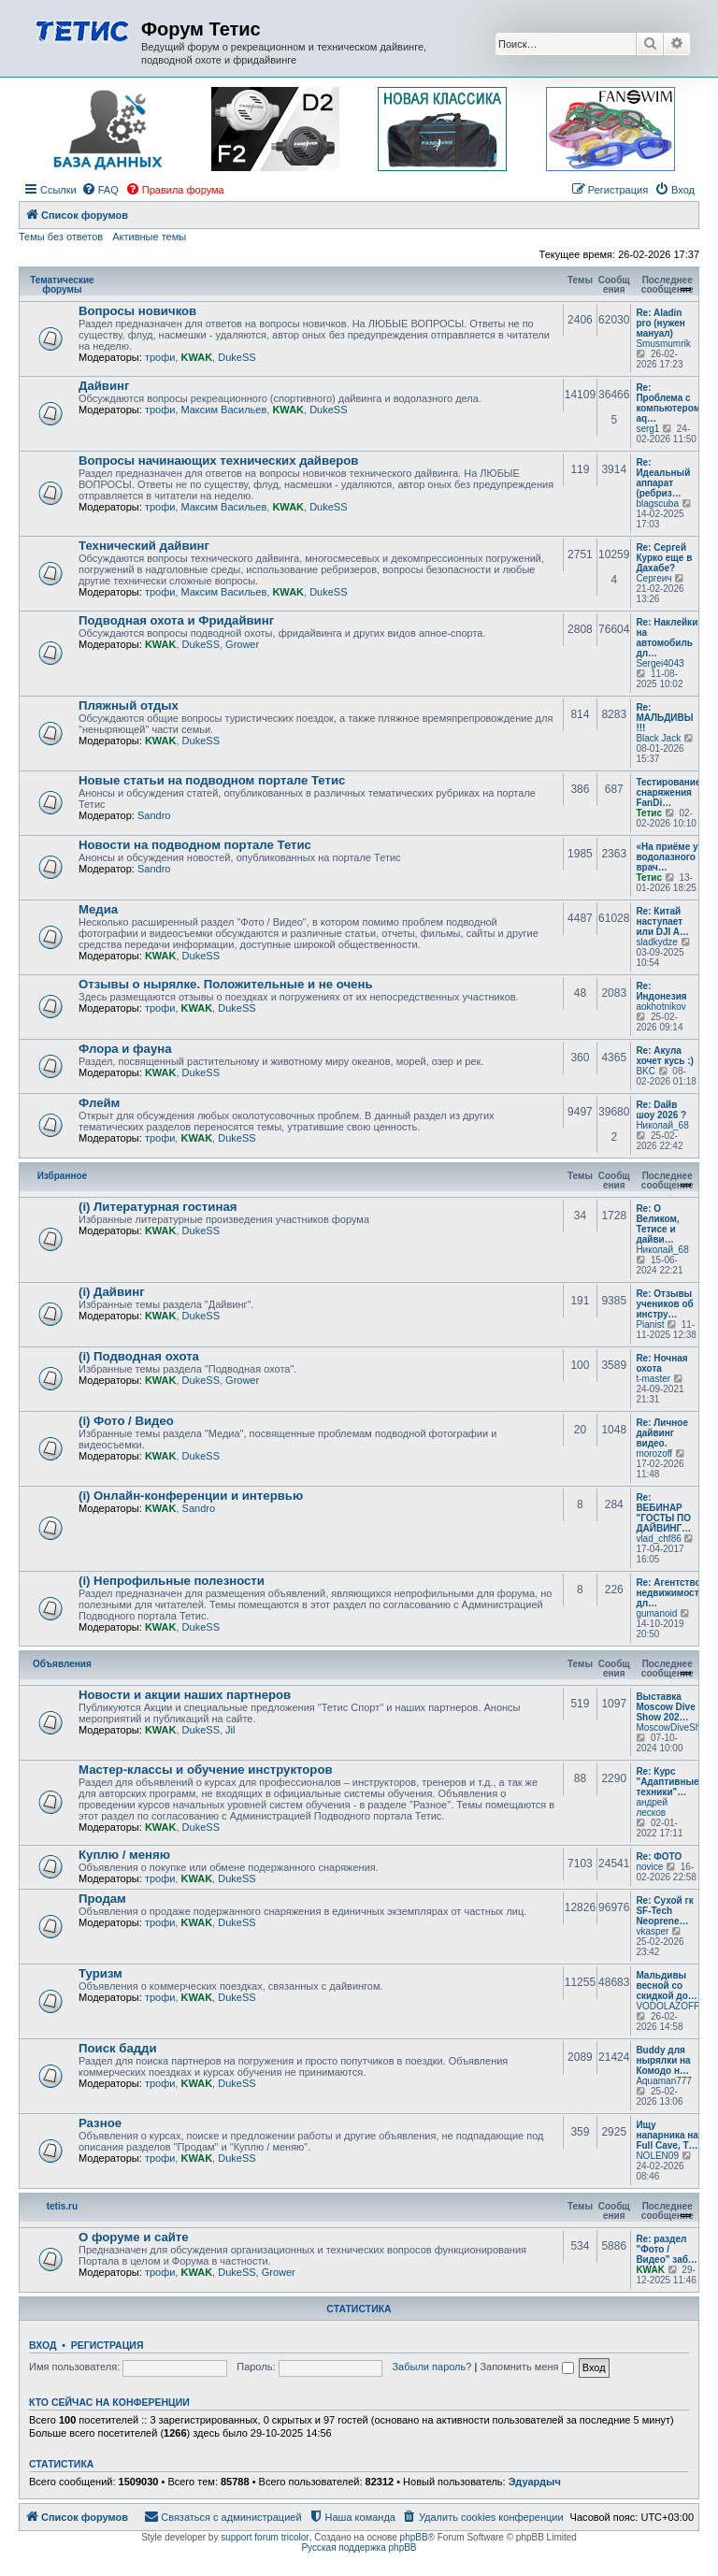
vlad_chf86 (658, 1538)
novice (649, 1867)
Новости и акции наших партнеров (185, 1695)
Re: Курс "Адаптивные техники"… (667, 1781)
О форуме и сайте (134, 2237)
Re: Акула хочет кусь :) (665, 1055)
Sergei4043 (659, 663)
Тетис (649, 813)
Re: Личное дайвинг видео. (662, 1433)
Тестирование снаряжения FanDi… (668, 792)
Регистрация (107, 2345)
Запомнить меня (526, 2366)
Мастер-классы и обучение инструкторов (206, 1770)
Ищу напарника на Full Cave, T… (666, 2135)
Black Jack (658, 738)
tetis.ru (62, 2206)
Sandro (153, 815)
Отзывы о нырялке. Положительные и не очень (226, 984)
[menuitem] (100, 190)
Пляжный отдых (129, 705)
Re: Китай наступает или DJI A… (662, 921)
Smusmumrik (663, 343)
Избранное (62, 1176)
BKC (645, 1071)
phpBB (414, 2537)
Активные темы (149, 236)
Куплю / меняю (124, 1855)
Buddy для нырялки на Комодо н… (663, 2060)
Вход (42, 2345)
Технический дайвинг (144, 546)
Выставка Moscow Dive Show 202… (665, 1706)
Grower (242, 644)
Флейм (99, 1103)
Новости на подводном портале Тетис (195, 845)
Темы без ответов (61, 236)
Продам (102, 1899)
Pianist (650, 1324)
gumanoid (656, 1613)
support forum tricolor (265, 2537)
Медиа (98, 909)
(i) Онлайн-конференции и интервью (191, 1496)
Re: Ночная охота (661, 1363)
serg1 (647, 429)
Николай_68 (662, 1125)
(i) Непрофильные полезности (172, 1581)
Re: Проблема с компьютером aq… (668, 403)
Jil (230, 1729)
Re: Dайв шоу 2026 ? (661, 1110)
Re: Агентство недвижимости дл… (670, 1592)
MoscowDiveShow (674, 1727)
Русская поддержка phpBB (358, 2547)
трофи (160, 357)
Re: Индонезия (661, 991)
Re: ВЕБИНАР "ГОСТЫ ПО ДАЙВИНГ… (663, 1512)
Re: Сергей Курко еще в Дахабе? (664, 557)
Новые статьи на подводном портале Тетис (212, 780)
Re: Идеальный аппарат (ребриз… (663, 477)
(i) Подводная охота (139, 1356)
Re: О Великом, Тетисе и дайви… (657, 1224)
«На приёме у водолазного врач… (666, 857)
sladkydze (656, 942)
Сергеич (653, 578)
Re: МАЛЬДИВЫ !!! (664, 717)
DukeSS (236, 357)
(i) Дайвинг (112, 1292)
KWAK (196, 357)
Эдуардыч (535, 2481)
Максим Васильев (223, 409)
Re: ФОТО (659, 1856)
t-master (653, 1379)
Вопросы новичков (137, 311)
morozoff (654, 1453)
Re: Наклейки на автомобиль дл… (666, 637)
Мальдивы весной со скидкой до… (666, 1985)
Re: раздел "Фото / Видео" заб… (666, 2249)
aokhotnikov (660, 1006)
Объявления (62, 1664)
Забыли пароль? (431, 2366)
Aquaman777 (664, 2081)
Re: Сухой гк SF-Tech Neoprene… (664, 1910)
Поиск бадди (118, 2048)
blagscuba (657, 503)
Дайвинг (104, 386)
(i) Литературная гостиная (158, 1207)
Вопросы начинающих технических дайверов (218, 460)
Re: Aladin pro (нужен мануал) (660, 323)
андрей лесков (652, 1807)
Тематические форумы (61, 285)
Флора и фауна (125, 1049)
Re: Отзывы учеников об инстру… (664, 1303)
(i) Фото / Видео (126, 1421)
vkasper (652, 1931)
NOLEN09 (657, 2156)
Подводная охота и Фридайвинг (176, 620)
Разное (100, 2123)
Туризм (100, 1973)
